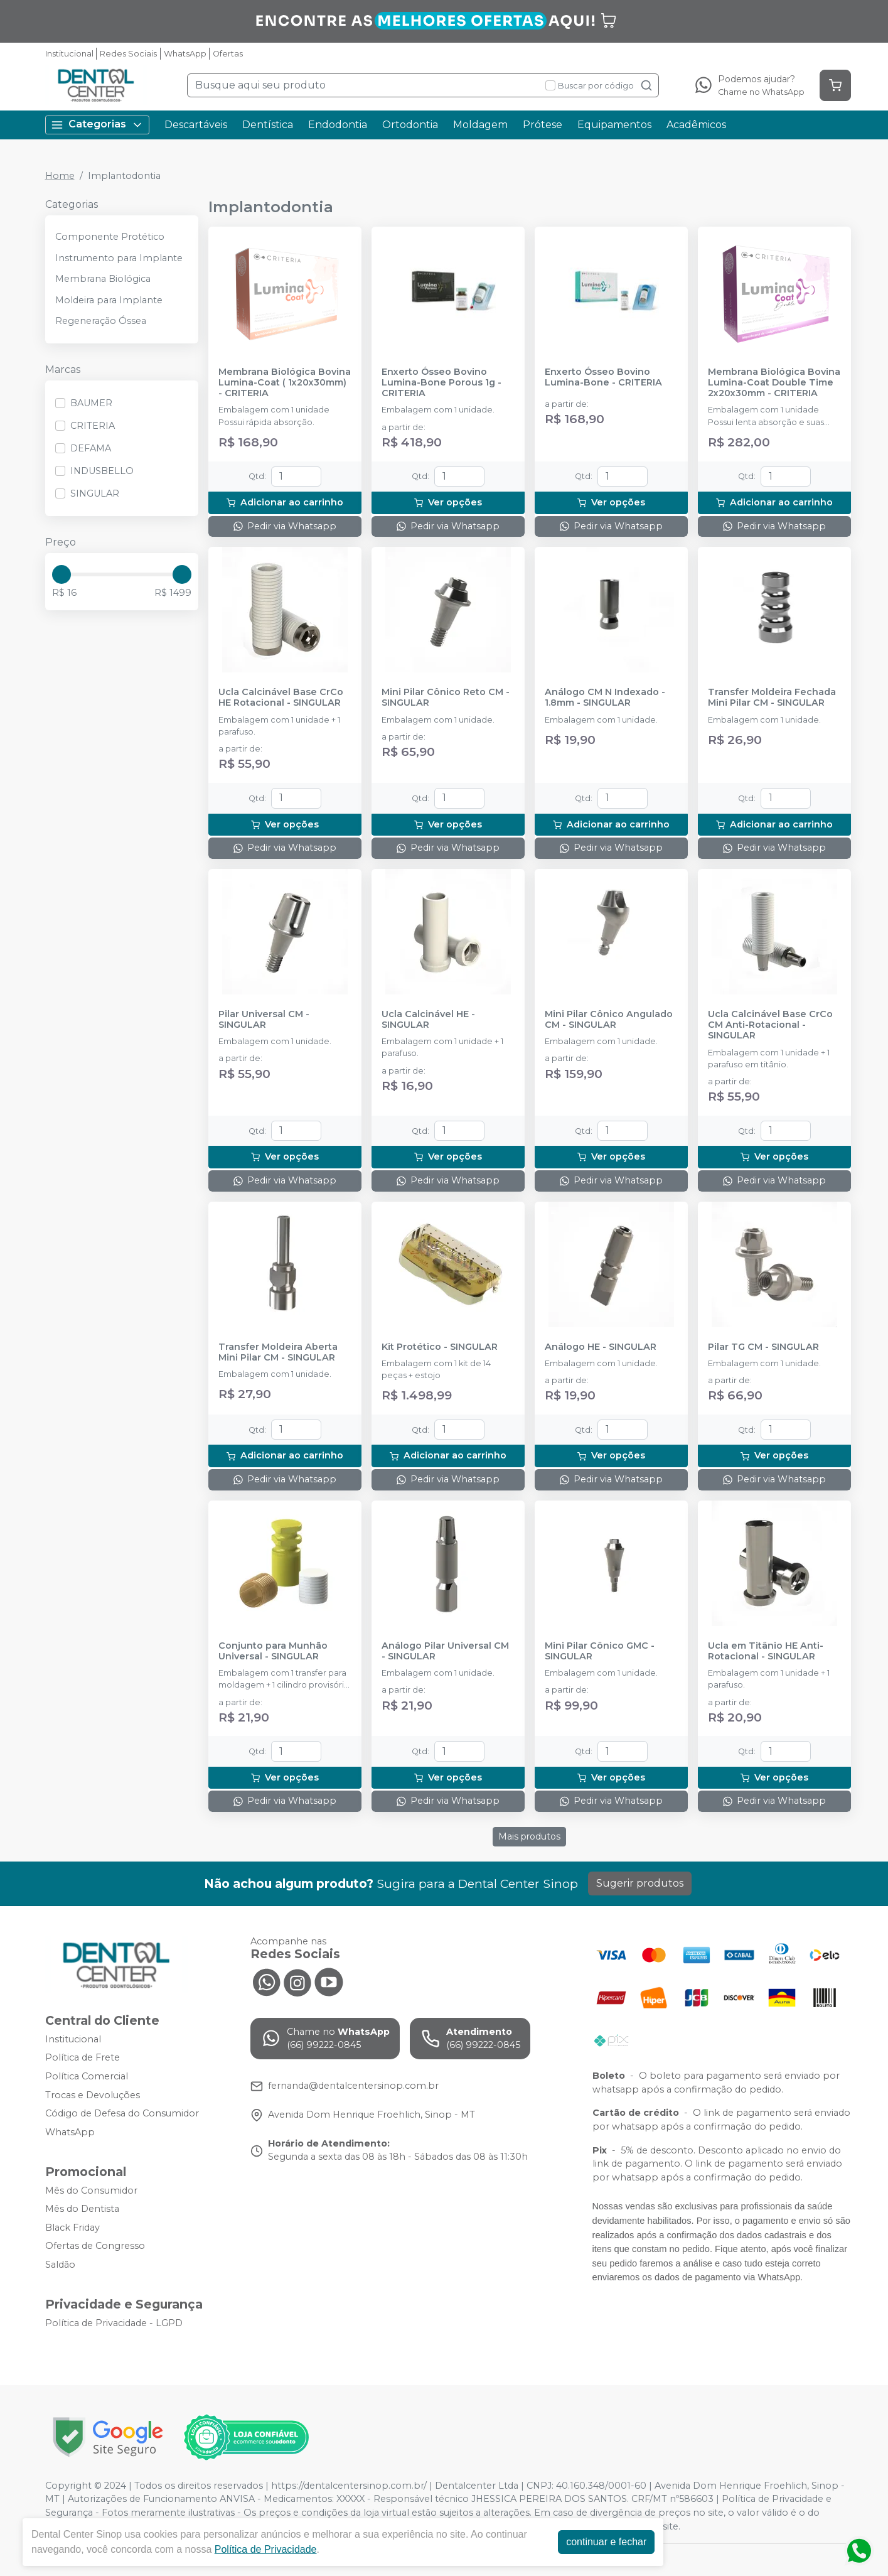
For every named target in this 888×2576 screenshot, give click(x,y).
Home (60, 175)
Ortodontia (410, 125)
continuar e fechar (606, 2541)
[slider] (61, 574)
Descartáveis (195, 125)
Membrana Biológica (103, 278)
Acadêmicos (696, 125)
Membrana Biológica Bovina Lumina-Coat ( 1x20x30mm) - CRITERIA (284, 383)
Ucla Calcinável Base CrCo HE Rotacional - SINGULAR (280, 697)
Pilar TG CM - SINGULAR (763, 1347)
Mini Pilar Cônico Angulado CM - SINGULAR (609, 1019)
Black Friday (72, 2227)
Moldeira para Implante (109, 300)
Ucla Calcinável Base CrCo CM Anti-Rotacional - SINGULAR (770, 1025)
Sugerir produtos (639, 1883)
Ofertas (228, 53)
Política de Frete (82, 2058)
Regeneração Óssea (100, 320)
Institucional (69, 53)
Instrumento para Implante (119, 258)
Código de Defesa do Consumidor (122, 2113)
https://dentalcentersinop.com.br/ (349, 2485)
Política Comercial (86, 2076)
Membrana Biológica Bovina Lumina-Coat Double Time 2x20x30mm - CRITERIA (774, 383)
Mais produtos (529, 1836)
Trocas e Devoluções (92, 2095)
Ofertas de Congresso (95, 2246)
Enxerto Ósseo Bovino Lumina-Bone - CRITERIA (603, 377)
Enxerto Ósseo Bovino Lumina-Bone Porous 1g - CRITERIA (441, 383)
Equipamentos (614, 125)
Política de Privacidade (266, 2549)
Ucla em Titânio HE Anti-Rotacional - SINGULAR (765, 1651)
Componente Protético (109, 236)
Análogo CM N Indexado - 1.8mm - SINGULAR (605, 697)
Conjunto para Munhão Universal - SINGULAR (273, 1651)
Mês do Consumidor (91, 2190)
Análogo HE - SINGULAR (600, 1347)
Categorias (97, 124)
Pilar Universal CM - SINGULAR (263, 1019)
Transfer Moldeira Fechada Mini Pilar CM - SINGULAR (772, 697)
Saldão (60, 2264)
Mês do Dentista (82, 2208)
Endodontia (337, 125)
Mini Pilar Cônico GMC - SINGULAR (600, 1651)
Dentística (267, 125)
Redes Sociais (128, 53)
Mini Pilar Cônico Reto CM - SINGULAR (446, 697)
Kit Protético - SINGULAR (440, 1347)
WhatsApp (185, 53)
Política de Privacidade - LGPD (114, 2323)
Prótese (542, 125)
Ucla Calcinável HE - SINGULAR (428, 1019)
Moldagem (480, 125)
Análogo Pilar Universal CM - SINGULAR (445, 1651)
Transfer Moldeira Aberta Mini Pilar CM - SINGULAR (278, 1352)
